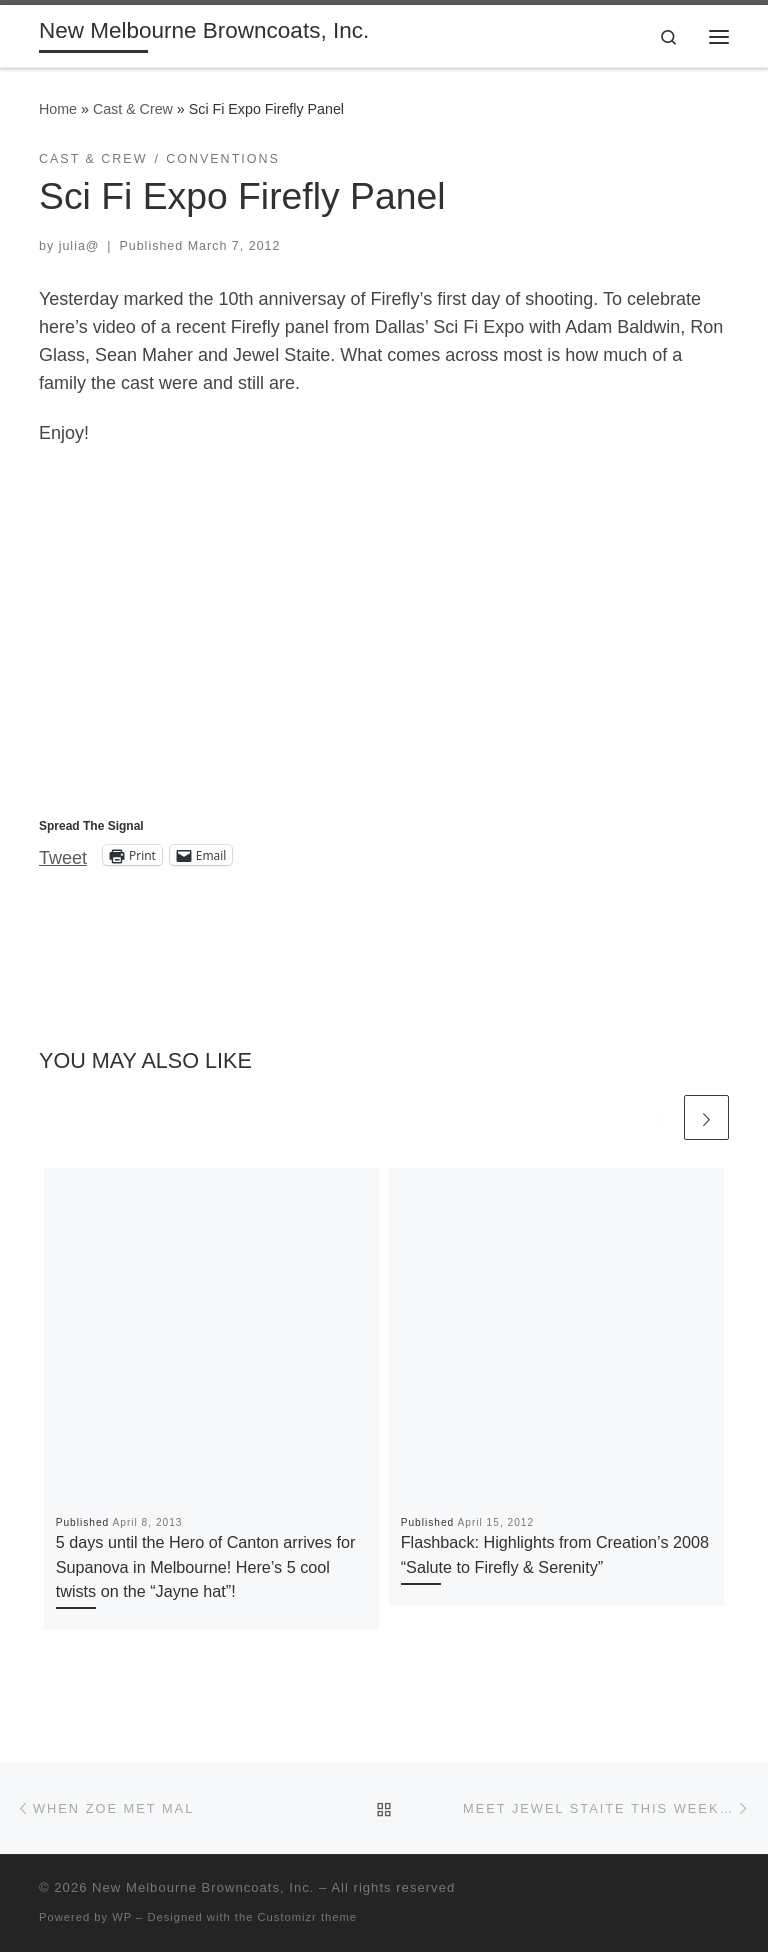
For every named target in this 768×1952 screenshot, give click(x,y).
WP (122, 1917)
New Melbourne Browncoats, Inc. (203, 1887)
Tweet (63, 855)
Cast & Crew (133, 109)
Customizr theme (308, 1917)
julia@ (79, 246)
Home (58, 109)
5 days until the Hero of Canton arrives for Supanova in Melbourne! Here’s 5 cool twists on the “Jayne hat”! (206, 1566)
